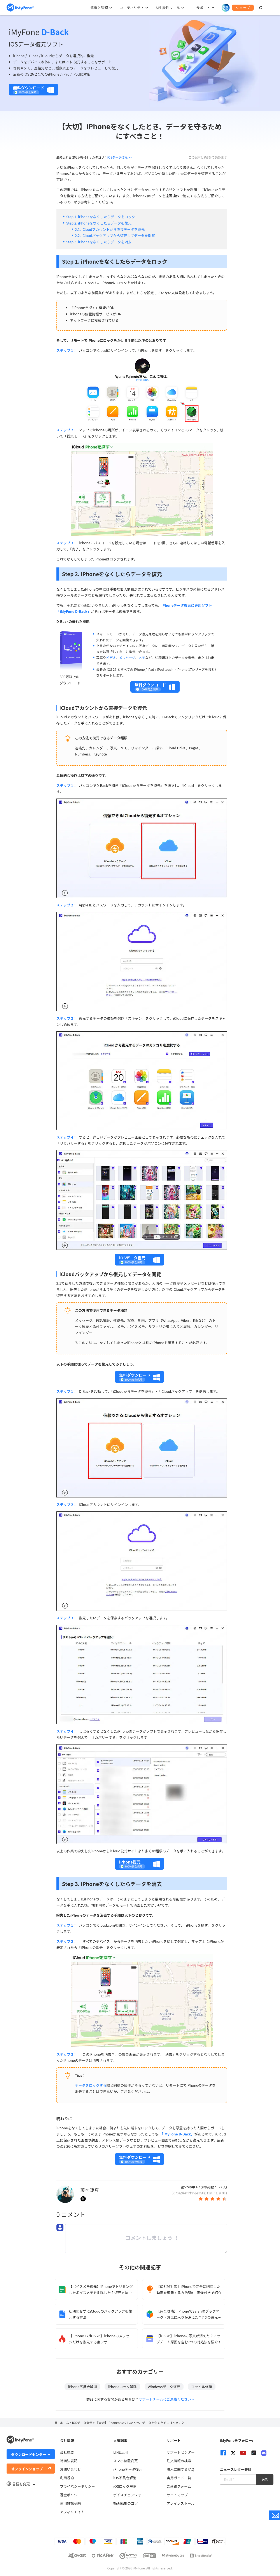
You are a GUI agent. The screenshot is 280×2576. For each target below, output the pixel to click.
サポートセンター (181, 2452)
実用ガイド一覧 (179, 2477)
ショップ (243, 7)
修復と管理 (99, 7)
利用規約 (67, 2477)
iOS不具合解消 (124, 2477)
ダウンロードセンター (28, 2454)
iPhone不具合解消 (82, 2386)
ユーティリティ (132, 7)
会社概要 (67, 2452)
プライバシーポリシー (77, 2486)
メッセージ (127, 657)
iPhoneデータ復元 (127, 2469)
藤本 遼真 (89, 2190)
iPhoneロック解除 (122, 2386)
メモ (141, 657)
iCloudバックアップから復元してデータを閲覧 (118, 235)
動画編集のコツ (125, 2503)
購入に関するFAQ (180, 2469)
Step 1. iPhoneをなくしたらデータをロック (100, 216)
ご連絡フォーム (179, 2486)
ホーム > (66, 2422)
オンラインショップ (27, 2468)
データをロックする (91, 2085)
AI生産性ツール (168, 7)
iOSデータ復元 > (84, 2422)
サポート (203, 7)
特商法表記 (68, 2460)
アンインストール (180, 2503)
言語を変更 (21, 2483)
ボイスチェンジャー (129, 2494)
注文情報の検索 (179, 2460)
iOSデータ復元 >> (119, 157)
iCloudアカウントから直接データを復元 (113, 229)
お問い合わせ (70, 2469)
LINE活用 (120, 2452)
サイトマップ (177, 2494)
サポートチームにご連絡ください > (166, 2399)
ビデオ (111, 657)
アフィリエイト (72, 2511)
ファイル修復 (201, 2386)
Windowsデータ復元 (164, 2386)
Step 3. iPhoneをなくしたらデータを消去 (99, 241)
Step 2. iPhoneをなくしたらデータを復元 (99, 223)
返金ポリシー (70, 2494)
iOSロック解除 (124, 2486)
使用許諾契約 (70, 2503)
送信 (265, 2479)
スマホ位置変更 (125, 2460)
